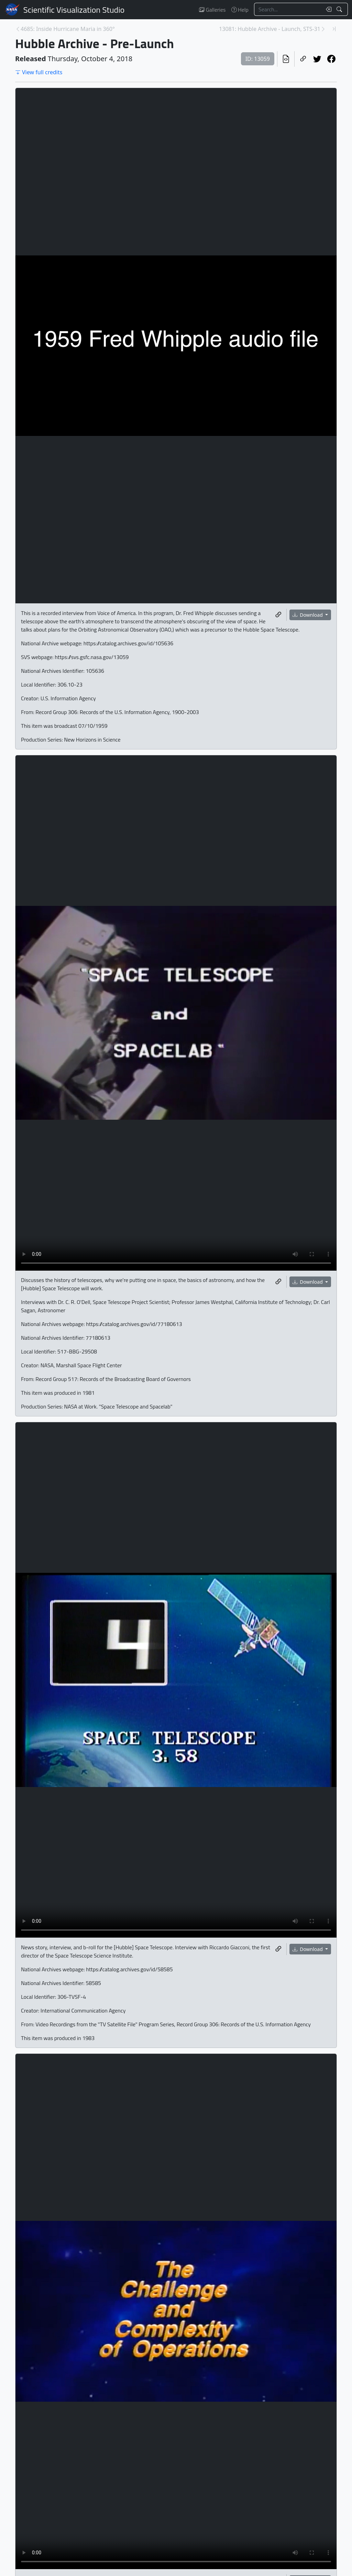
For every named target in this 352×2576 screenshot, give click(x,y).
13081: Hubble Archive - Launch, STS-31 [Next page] (269, 29)
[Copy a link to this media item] (278, 615)
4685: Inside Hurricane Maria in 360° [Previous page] (68, 29)
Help (240, 10)
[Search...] (288, 9)
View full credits (38, 72)
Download (308, 615)
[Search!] (340, 9)
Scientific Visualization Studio (73, 9)
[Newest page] (334, 29)
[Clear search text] (327, 9)
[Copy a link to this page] (303, 59)
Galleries (212, 10)
